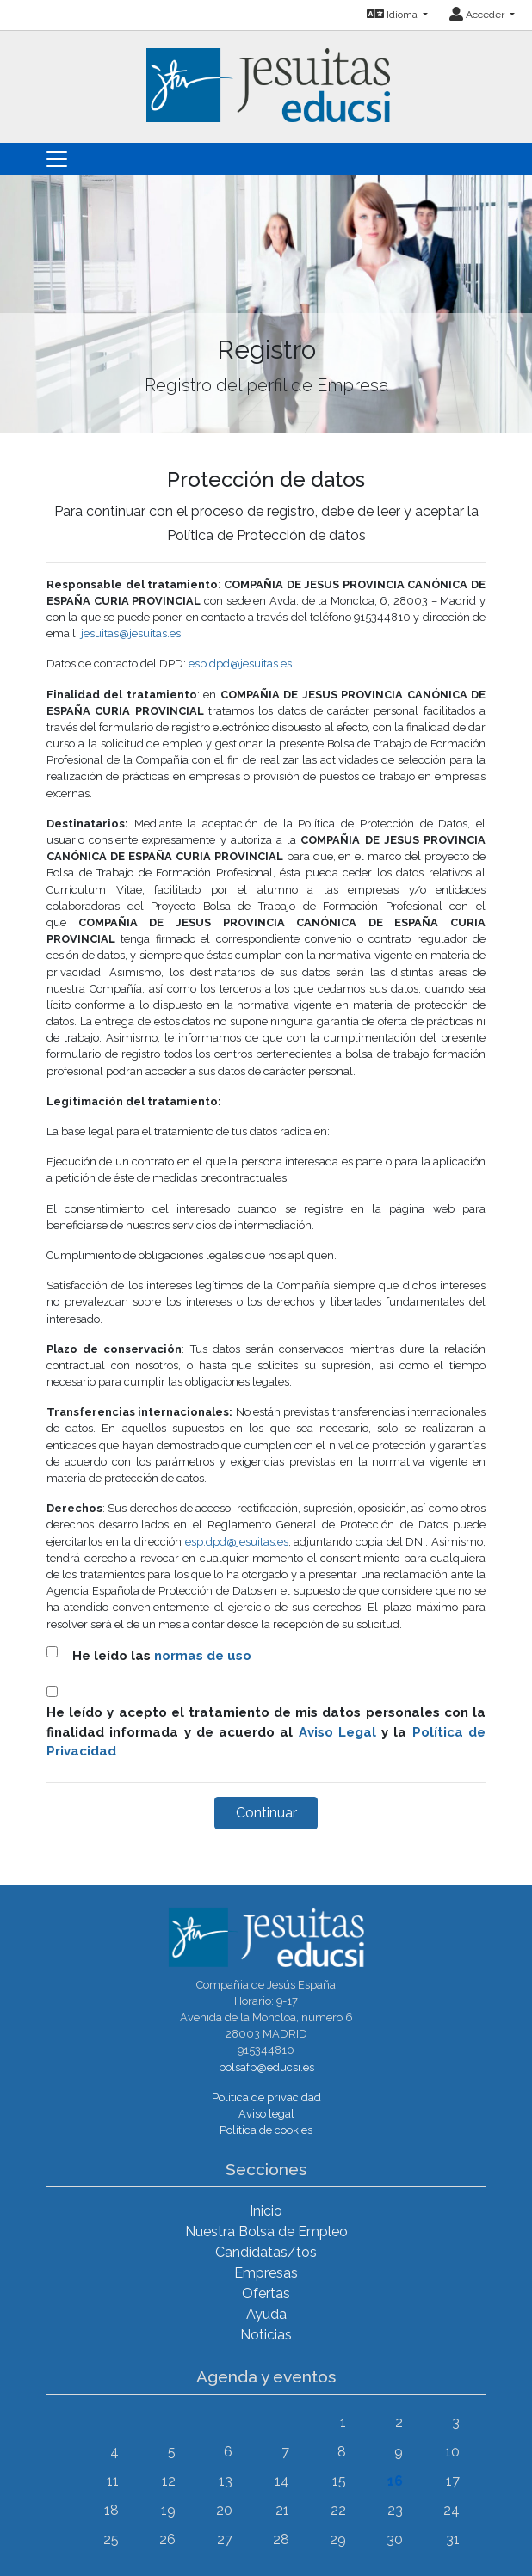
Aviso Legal (337, 1732)
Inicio (266, 2211)
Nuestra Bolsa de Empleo (266, 2231)
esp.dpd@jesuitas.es (240, 663)
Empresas (266, 2273)
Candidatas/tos (266, 2252)
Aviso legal (266, 2113)
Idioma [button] (393, 15)
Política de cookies (266, 2130)
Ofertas (266, 2293)
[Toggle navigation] (57, 159)
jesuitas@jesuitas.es (131, 633)
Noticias (266, 2335)
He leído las (161, 1655)
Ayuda (266, 2314)
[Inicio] (266, 75)
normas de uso (202, 1655)
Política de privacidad (266, 2097)
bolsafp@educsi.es (266, 2067)
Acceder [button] (478, 15)
